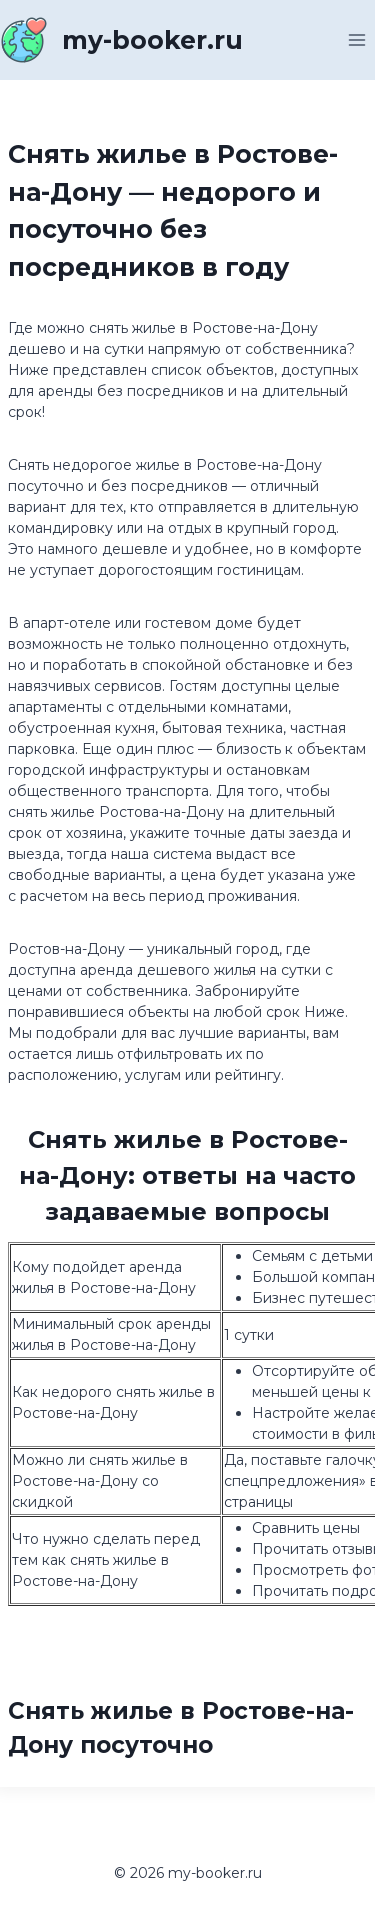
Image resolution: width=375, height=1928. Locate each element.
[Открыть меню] (356, 39)
